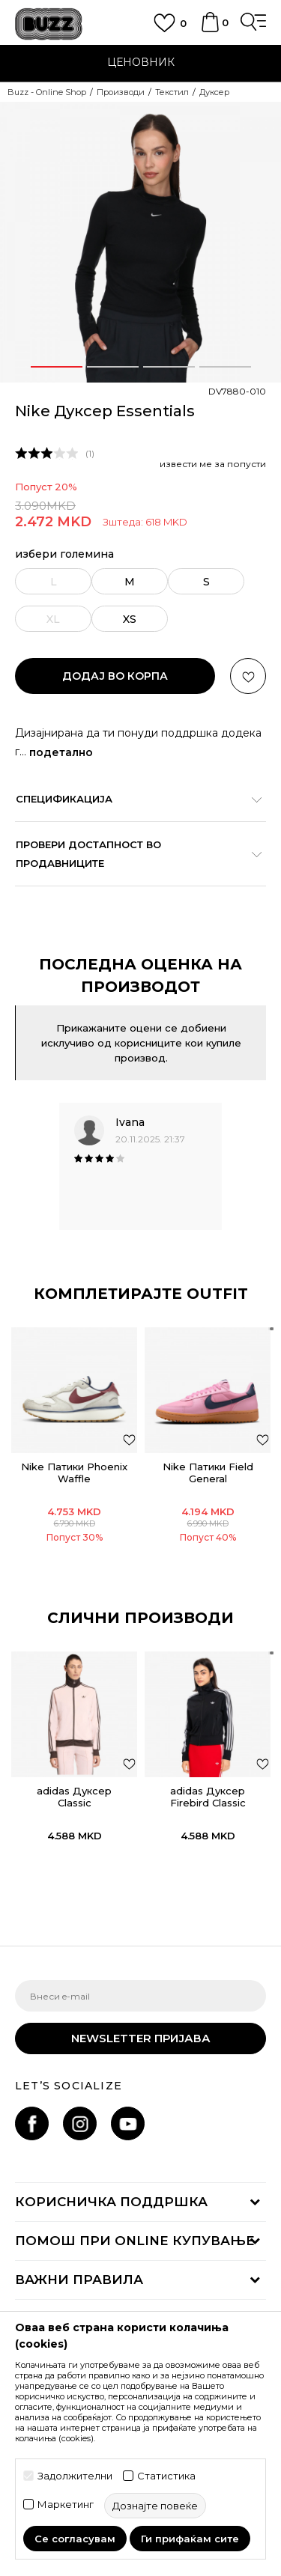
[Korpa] (210, 29)
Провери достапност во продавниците (133, 853)
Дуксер (214, 92)
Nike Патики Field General (208, 1473)
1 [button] (56, 367)
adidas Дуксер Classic (74, 1797)
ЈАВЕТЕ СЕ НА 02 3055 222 (141, 53)
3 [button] (169, 367)
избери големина (64, 554)
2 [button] (112, 367)
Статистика (166, 2476)
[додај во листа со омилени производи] (129, 1439)
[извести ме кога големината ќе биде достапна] (53, 581)
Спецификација (133, 799)
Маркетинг (65, 2504)
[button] (248, 676)
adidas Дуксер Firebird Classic (208, 1797)
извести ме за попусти (213, 463)
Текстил (172, 92)
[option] (140, 64)
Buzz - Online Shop (46, 92)
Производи (121, 92)
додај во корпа (115, 676)
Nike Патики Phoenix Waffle (74, 1473)
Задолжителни (74, 2476)
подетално (61, 752)
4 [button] (225, 367)
